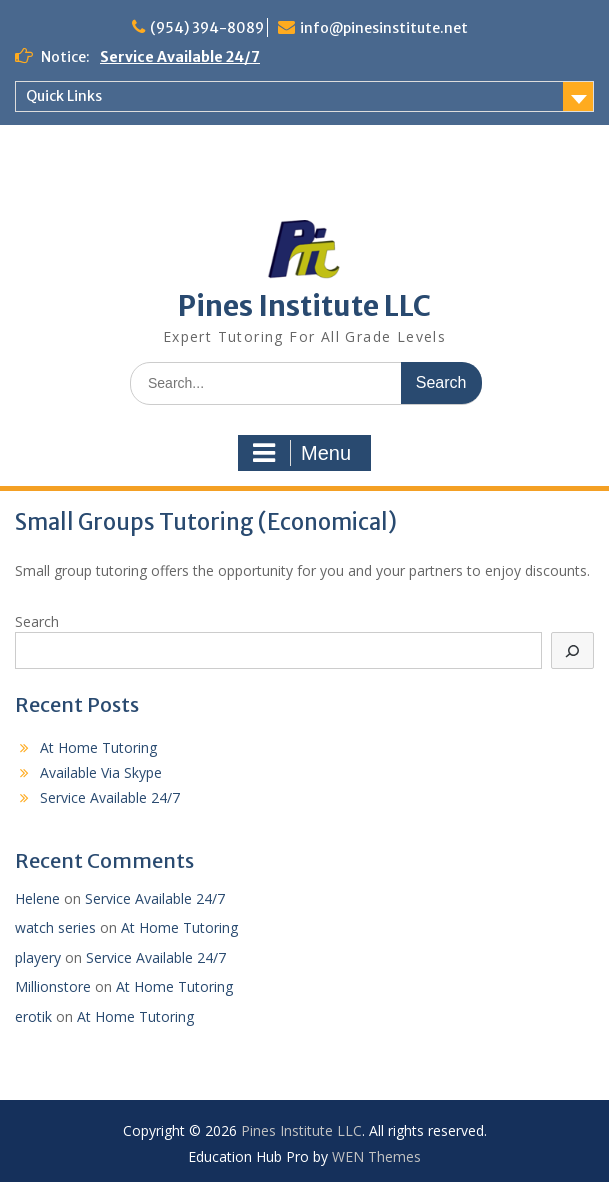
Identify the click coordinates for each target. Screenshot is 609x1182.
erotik (33, 1016)
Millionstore (53, 986)
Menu (302, 453)
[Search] (573, 650)
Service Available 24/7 (180, 57)
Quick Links (64, 96)
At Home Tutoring (98, 747)
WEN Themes (376, 1156)
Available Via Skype (101, 772)
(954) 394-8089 (207, 28)
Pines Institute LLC (304, 306)
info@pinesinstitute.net (384, 28)
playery (38, 957)
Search (37, 621)
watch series (55, 927)
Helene (37, 898)
